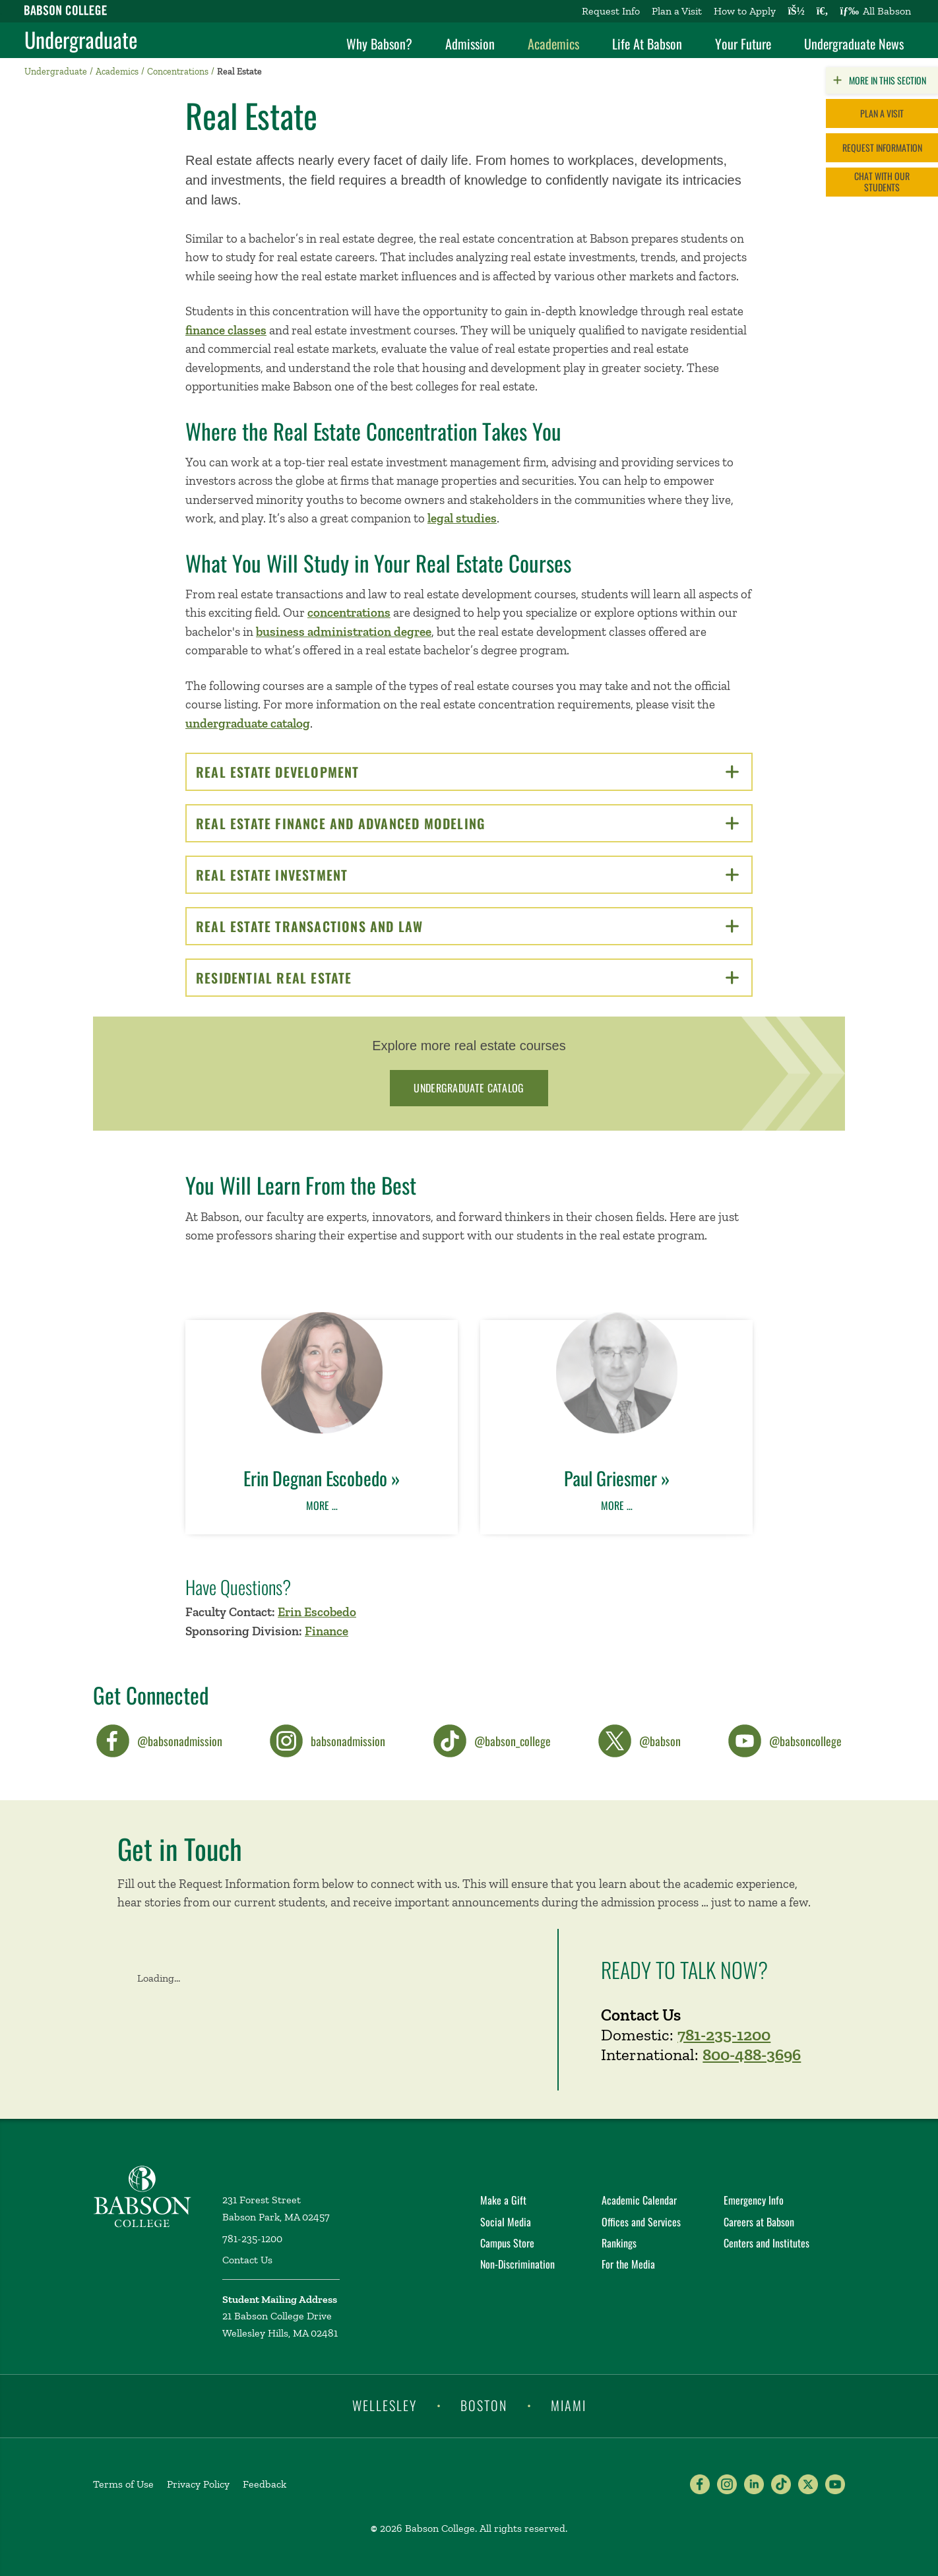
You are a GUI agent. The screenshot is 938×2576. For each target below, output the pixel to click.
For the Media (628, 2264)
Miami (568, 2405)
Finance (326, 1631)
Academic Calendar (639, 2200)
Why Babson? (379, 43)
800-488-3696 (752, 2054)
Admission (470, 43)
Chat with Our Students (882, 181)
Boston (483, 2405)
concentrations (349, 612)
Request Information (882, 147)
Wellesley (384, 2405)
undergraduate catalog (247, 723)
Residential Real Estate (467, 978)
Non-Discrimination (517, 2264)
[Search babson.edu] (822, 11)
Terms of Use (123, 2484)
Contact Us (247, 2259)
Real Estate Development (467, 772)
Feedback (264, 2484)
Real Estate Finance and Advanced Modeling (467, 823)
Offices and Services (641, 2222)
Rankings (619, 2243)
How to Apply (745, 11)
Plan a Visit (677, 11)
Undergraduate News (854, 43)
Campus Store (507, 2243)
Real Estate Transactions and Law (467, 926)
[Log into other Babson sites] (796, 11)
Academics (553, 43)
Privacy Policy (198, 2484)
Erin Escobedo (317, 1611)
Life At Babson (647, 43)
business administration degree (343, 631)
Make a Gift (503, 2200)
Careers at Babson (759, 2222)
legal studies (462, 518)
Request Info (611, 11)
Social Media (505, 2222)
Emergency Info (754, 2200)
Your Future (743, 43)
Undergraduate (80, 39)
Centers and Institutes (766, 2243)
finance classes (225, 330)
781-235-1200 (723, 2034)
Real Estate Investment (467, 875)
